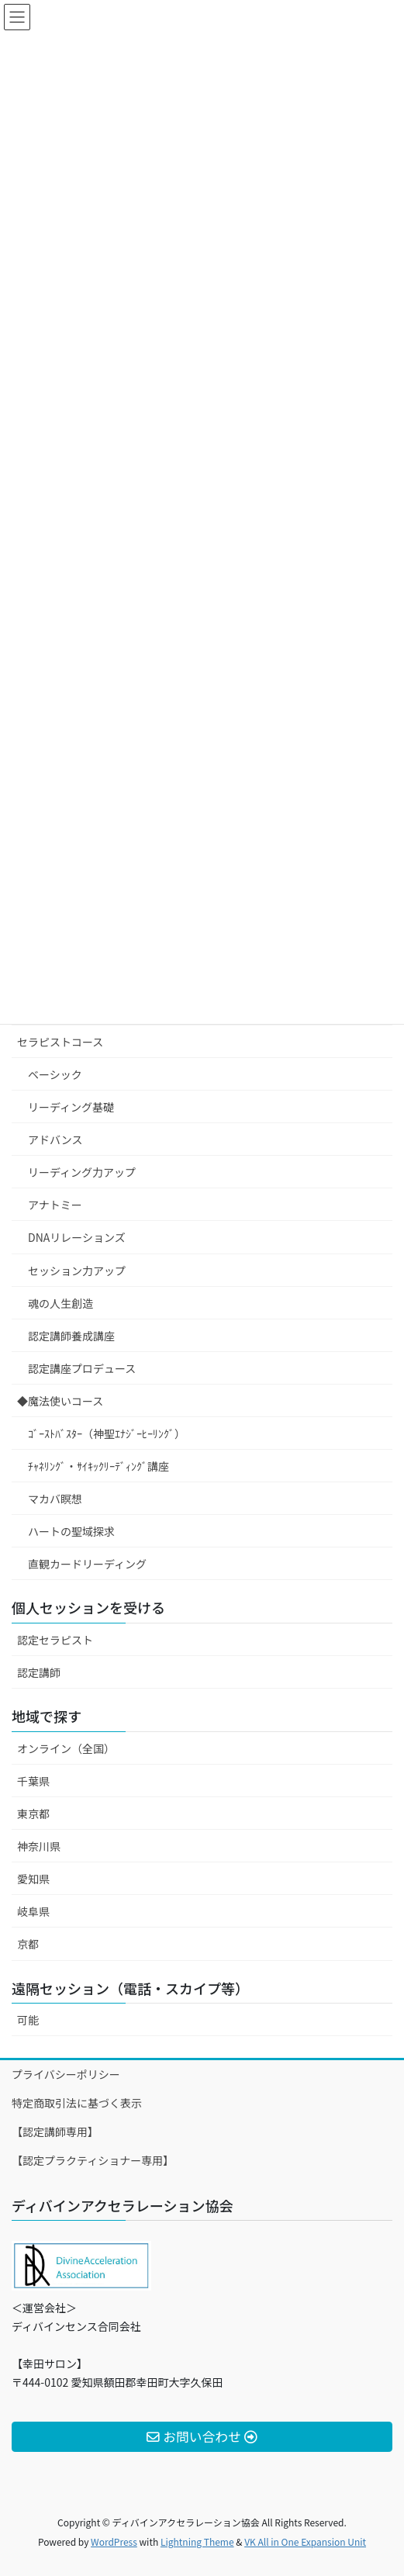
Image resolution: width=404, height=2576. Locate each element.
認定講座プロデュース (82, 1368)
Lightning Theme (197, 2541)
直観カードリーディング (87, 1564)
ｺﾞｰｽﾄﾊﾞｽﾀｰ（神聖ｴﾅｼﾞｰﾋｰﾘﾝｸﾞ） (106, 1433)
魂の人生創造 (60, 1303)
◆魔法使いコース (60, 1401)
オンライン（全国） (66, 1748)
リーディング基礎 (71, 1107)
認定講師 (38, 1672)
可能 (28, 2020)
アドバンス (55, 1139)
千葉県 (33, 1781)
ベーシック (55, 1074)
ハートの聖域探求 (71, 1531)
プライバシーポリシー (66, 2074)
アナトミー (55, 1204)
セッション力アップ (77, 1270)
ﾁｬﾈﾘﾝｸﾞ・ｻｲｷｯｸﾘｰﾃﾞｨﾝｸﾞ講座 (98, 1466)
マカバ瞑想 (55, 1498)
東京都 (33, 1813)
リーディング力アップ (82, 1172)
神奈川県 (38, 1846)
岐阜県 (33, 1911)
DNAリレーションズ (77, 1237)
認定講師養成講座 (71, 1335)
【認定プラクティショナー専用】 (93, 2160)
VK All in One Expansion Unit (305, 2541)
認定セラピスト (55, 1640)
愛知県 (33, 1878)
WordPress (114, 2541)
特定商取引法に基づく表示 (77, 2103)
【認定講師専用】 (55, 2131)
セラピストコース (60, 1041)
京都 (28, 1944)
